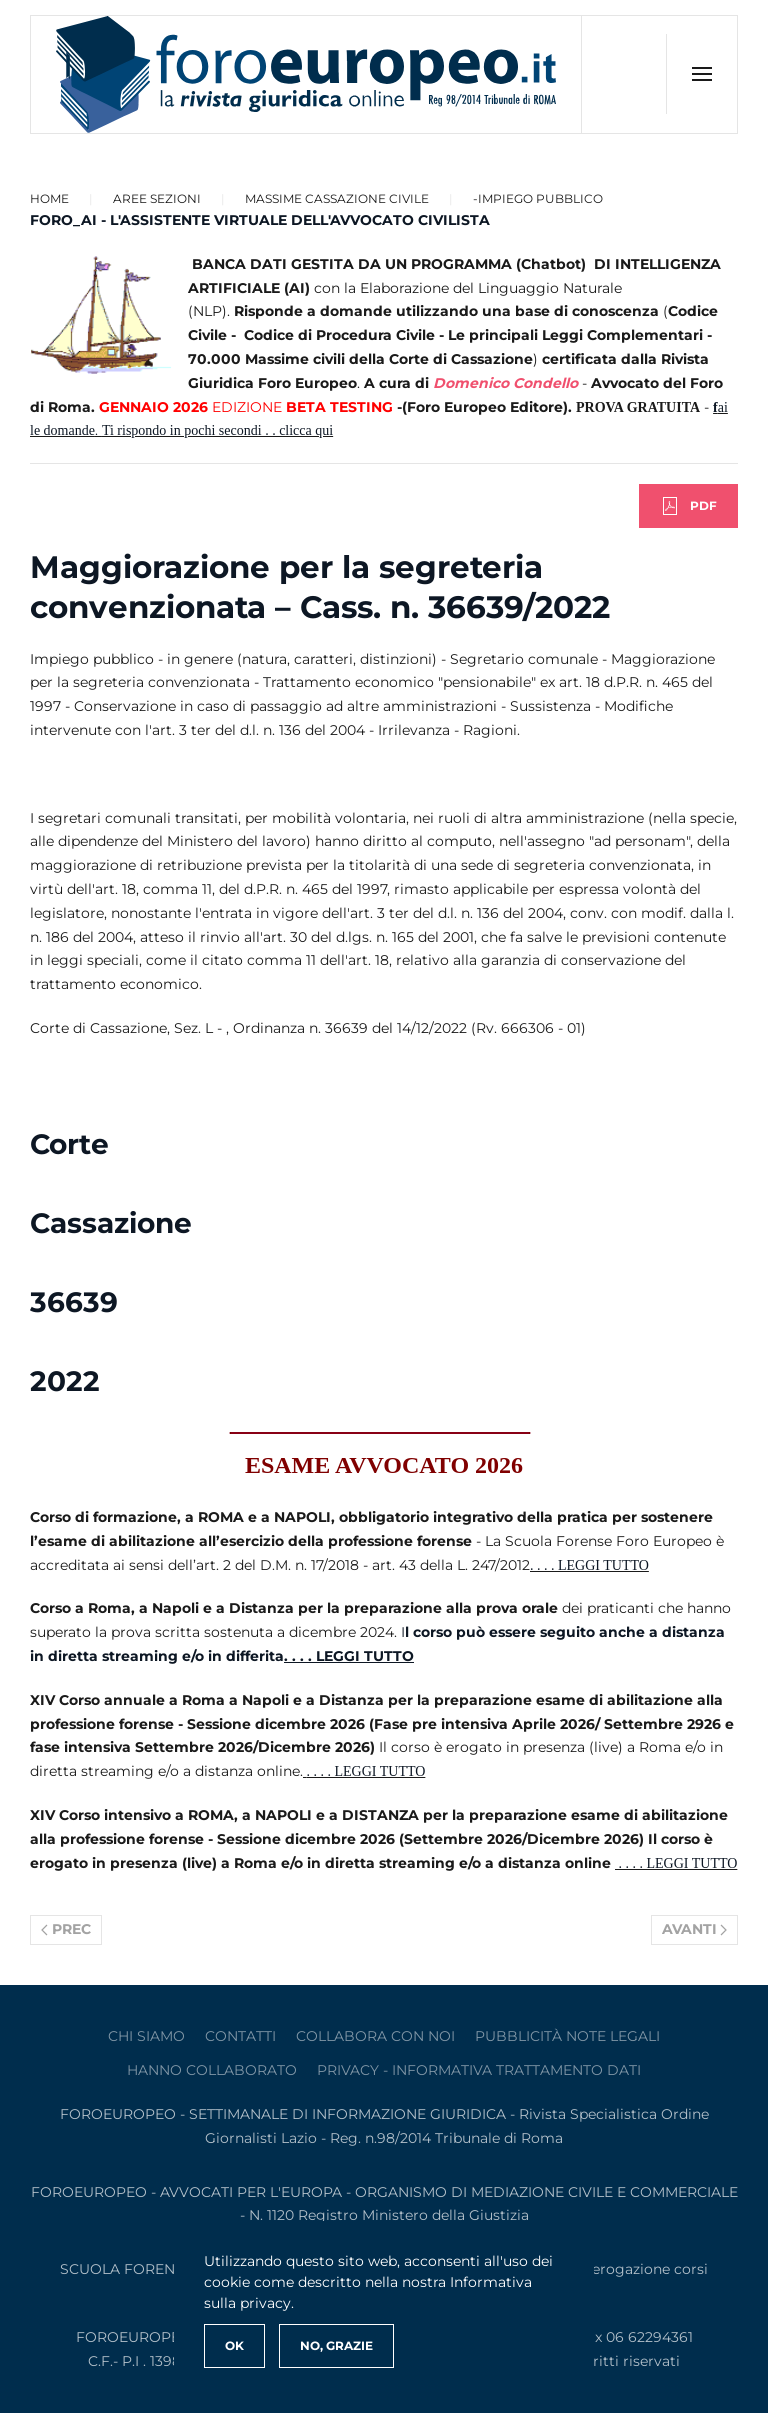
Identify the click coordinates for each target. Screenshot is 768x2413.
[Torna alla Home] (306, 74)
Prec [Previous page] (66, 1929)
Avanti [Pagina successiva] (695, 1929)
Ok (234, 2345)
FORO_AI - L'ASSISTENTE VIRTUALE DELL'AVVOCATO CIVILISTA (260, 220)
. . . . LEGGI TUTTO (589, 1565)
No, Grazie (336, 2345)
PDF (688, 506)
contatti (240, 2036)
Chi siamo (146, 2036)
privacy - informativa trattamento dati (479, 2070)
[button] (701, 74)
